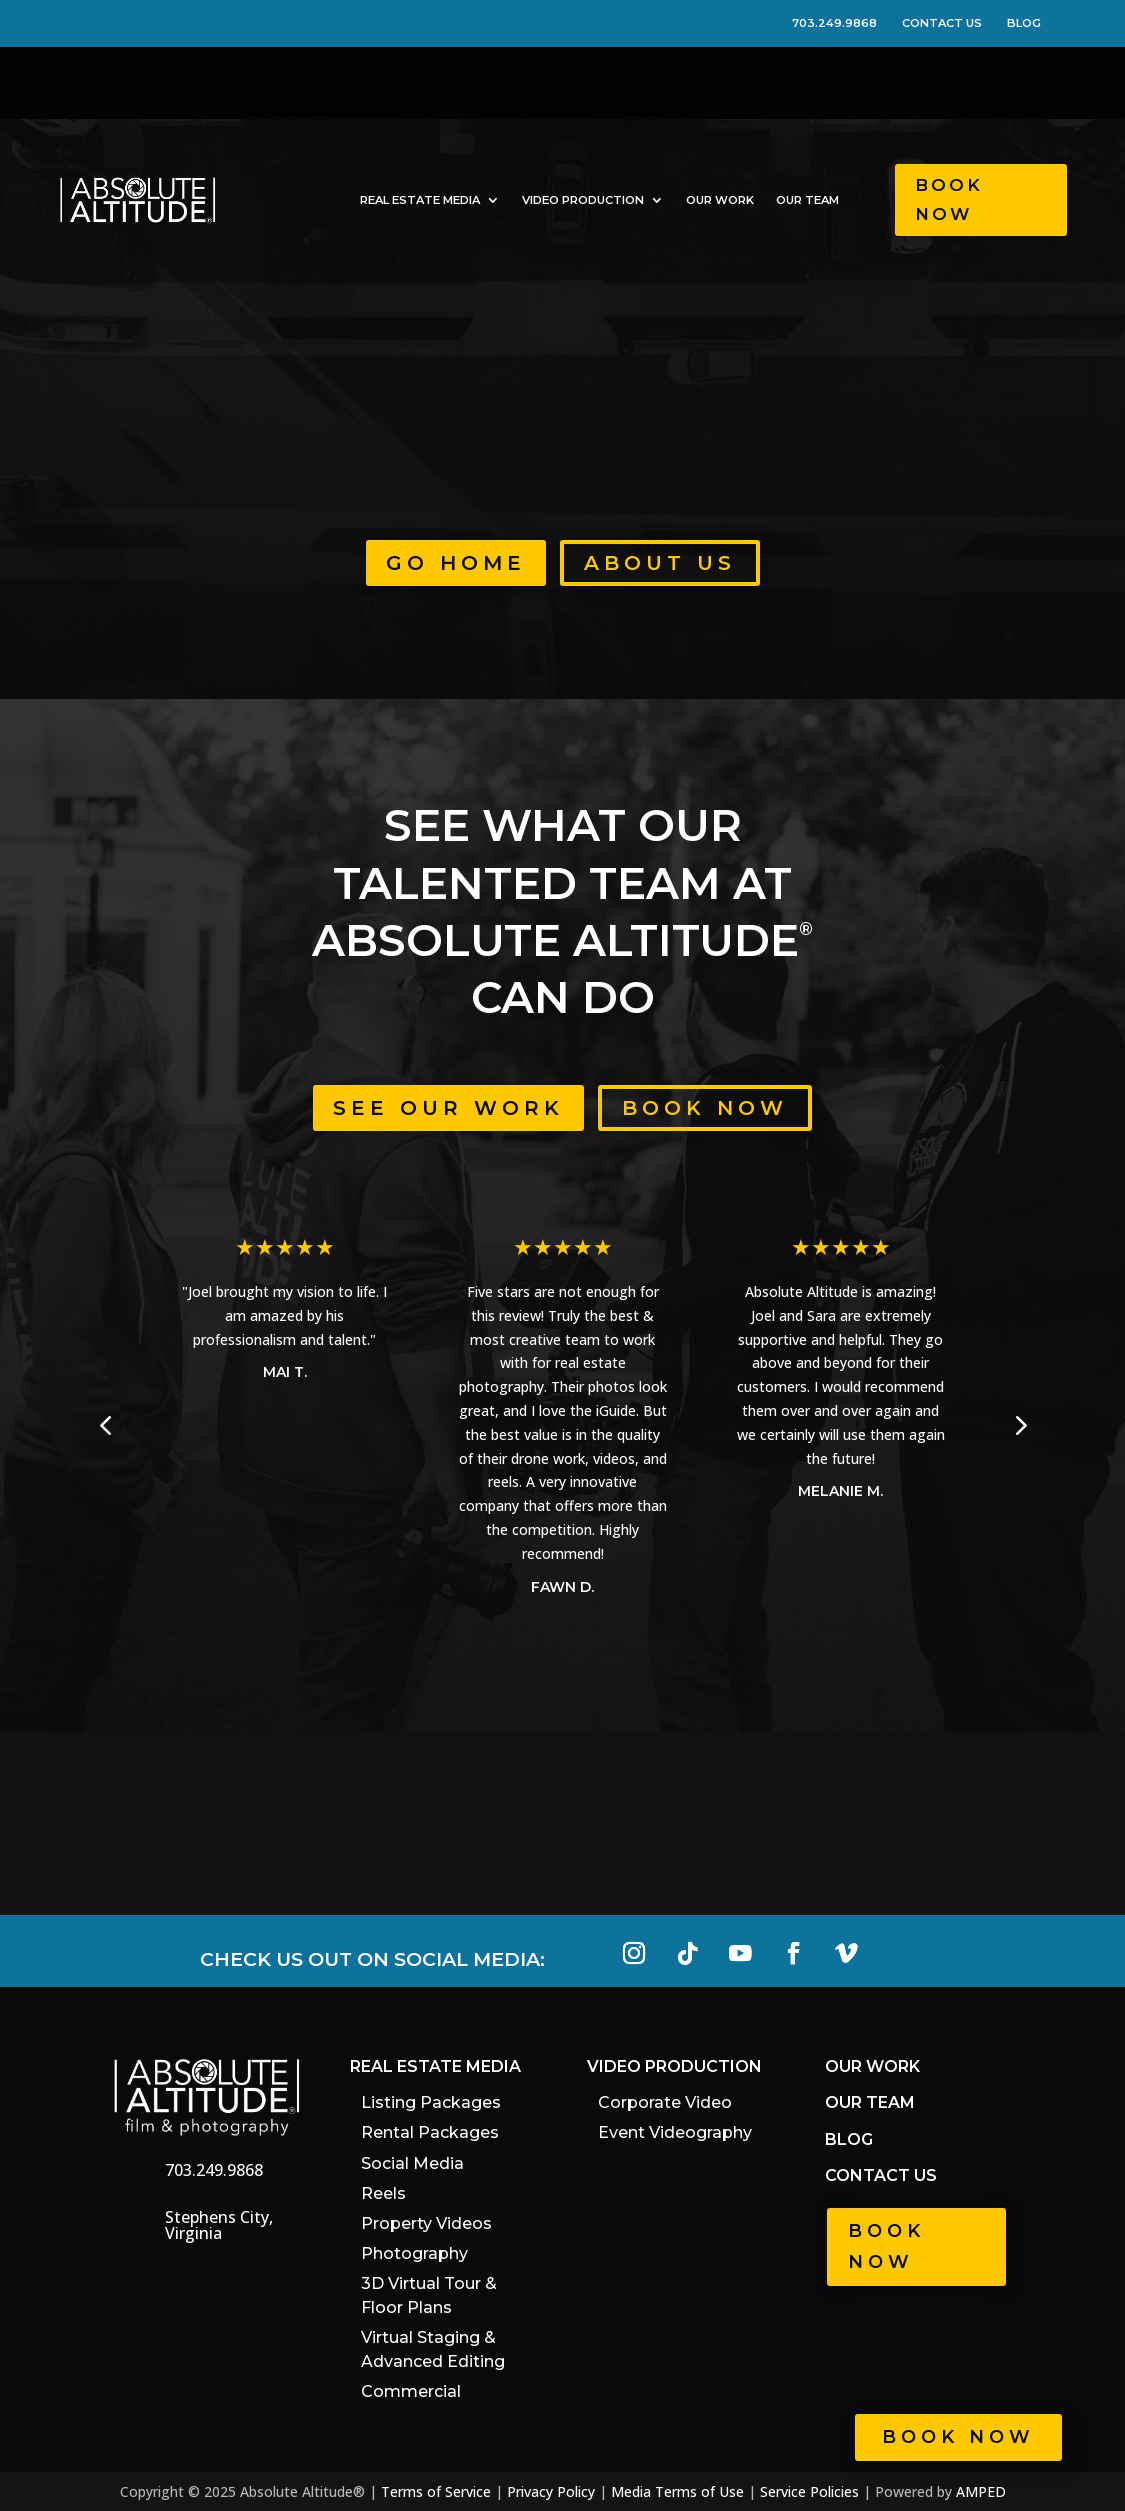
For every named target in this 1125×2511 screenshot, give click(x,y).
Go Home (456, 563)
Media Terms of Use (677, 2491)
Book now (958, 2437)
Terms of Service (436, 2491)
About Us (660, 563)
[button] (1019, 1424)
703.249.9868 (845, 23)
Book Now (949, 199)
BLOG (1024, 23)
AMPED (981, 2491)
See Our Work (448, 1108)
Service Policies (809, 2491)
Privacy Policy (551, 2491)
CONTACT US (952, 23)
